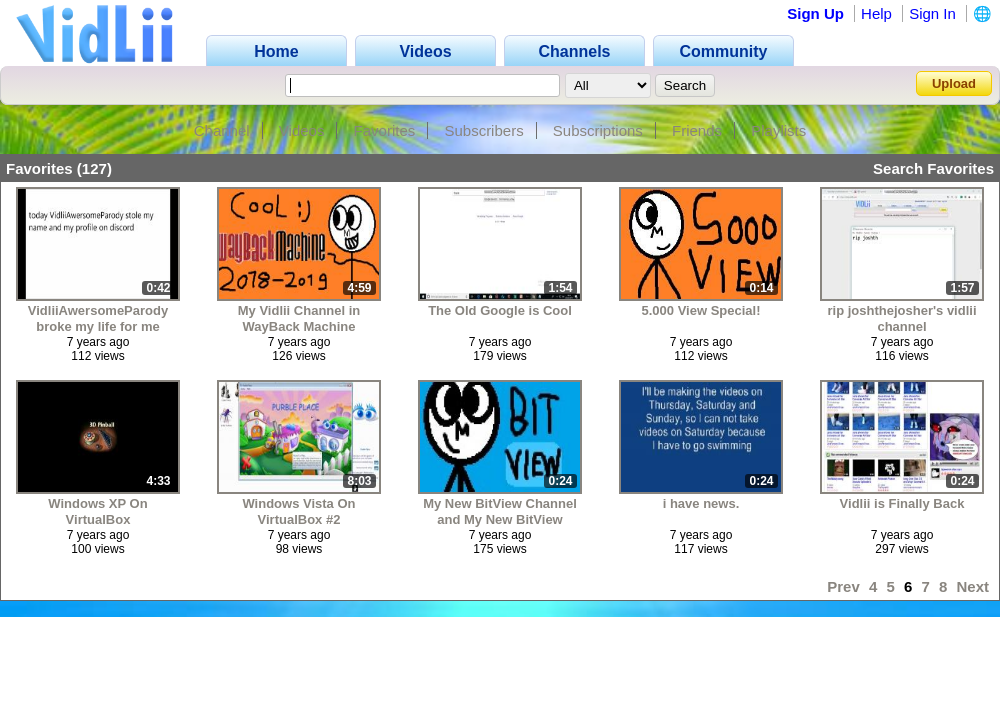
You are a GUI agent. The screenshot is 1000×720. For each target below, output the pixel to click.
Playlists (778, 130)
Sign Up (815, 13)
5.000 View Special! (701, 310)
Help (876, 13)
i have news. (701, 503)
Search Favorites (933, 168)
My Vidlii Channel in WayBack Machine (299, 318)
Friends (697, 130)
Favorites (385, 130)
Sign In (932, 13)
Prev (843, 586)
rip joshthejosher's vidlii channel (901, 318)
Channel (222, 130)
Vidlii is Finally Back (902, 503)
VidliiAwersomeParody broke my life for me (98, 318)
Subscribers (483, 130)
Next (972, 586)
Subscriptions (598, 130)
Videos (302, 130)
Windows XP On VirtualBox (97, 511)
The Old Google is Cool (500, 310)
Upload (954, 83)
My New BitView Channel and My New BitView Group (500, 511)
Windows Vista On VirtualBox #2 (298, 511)
